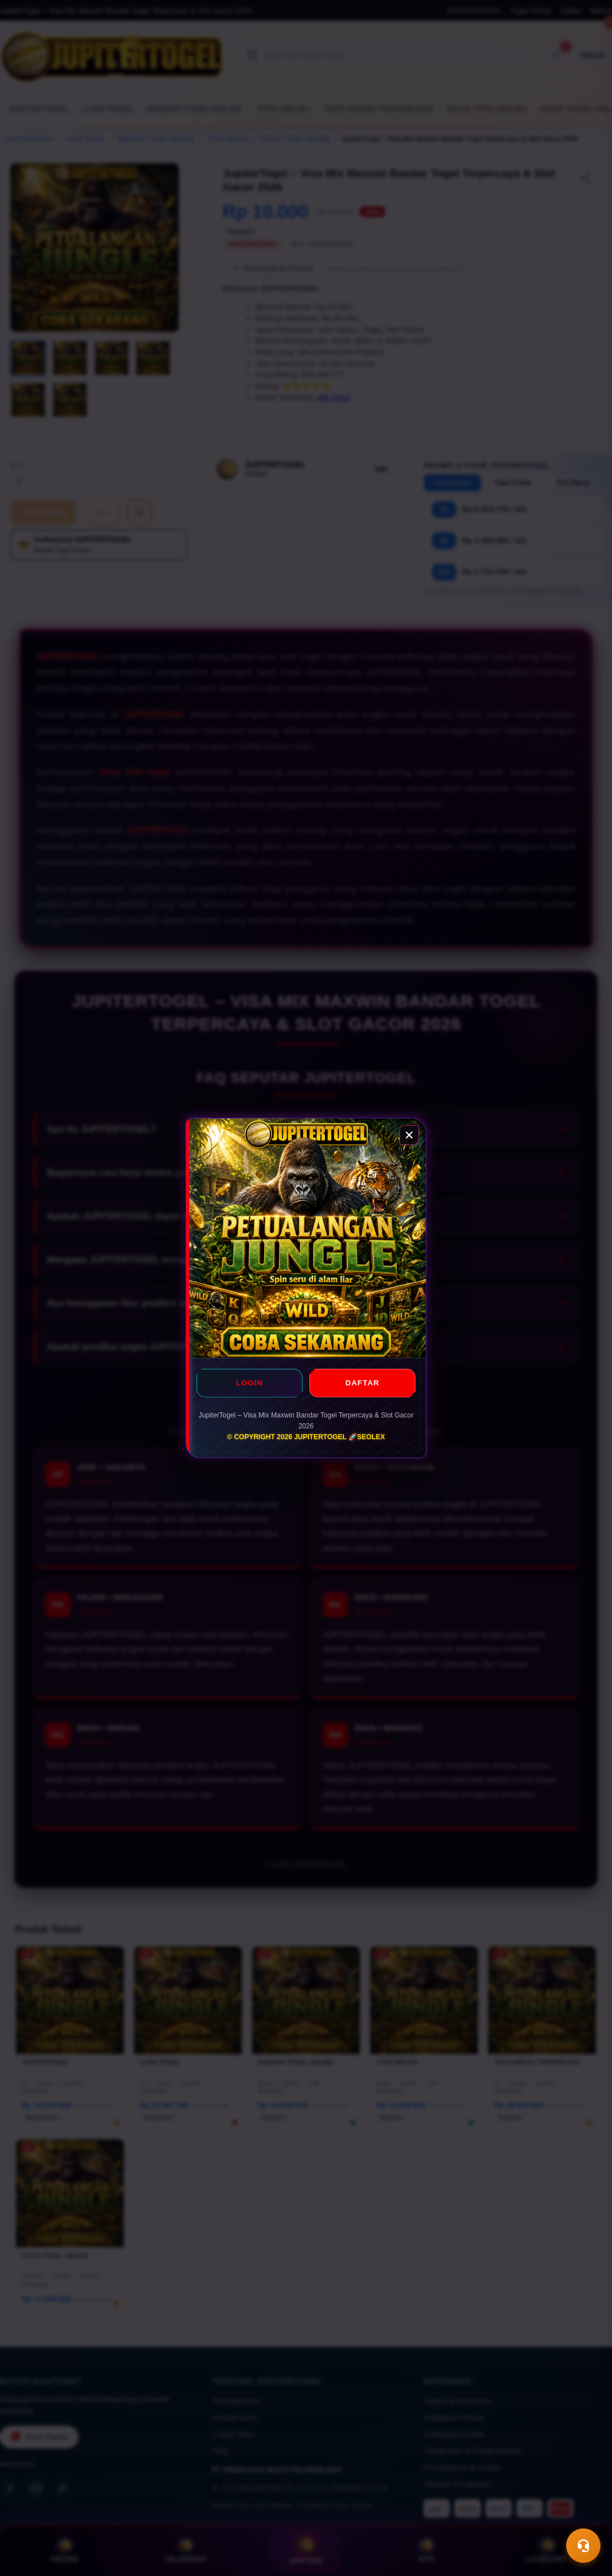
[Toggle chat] (583, 2545)
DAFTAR (363, 1383)
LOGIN (249, 1383)
